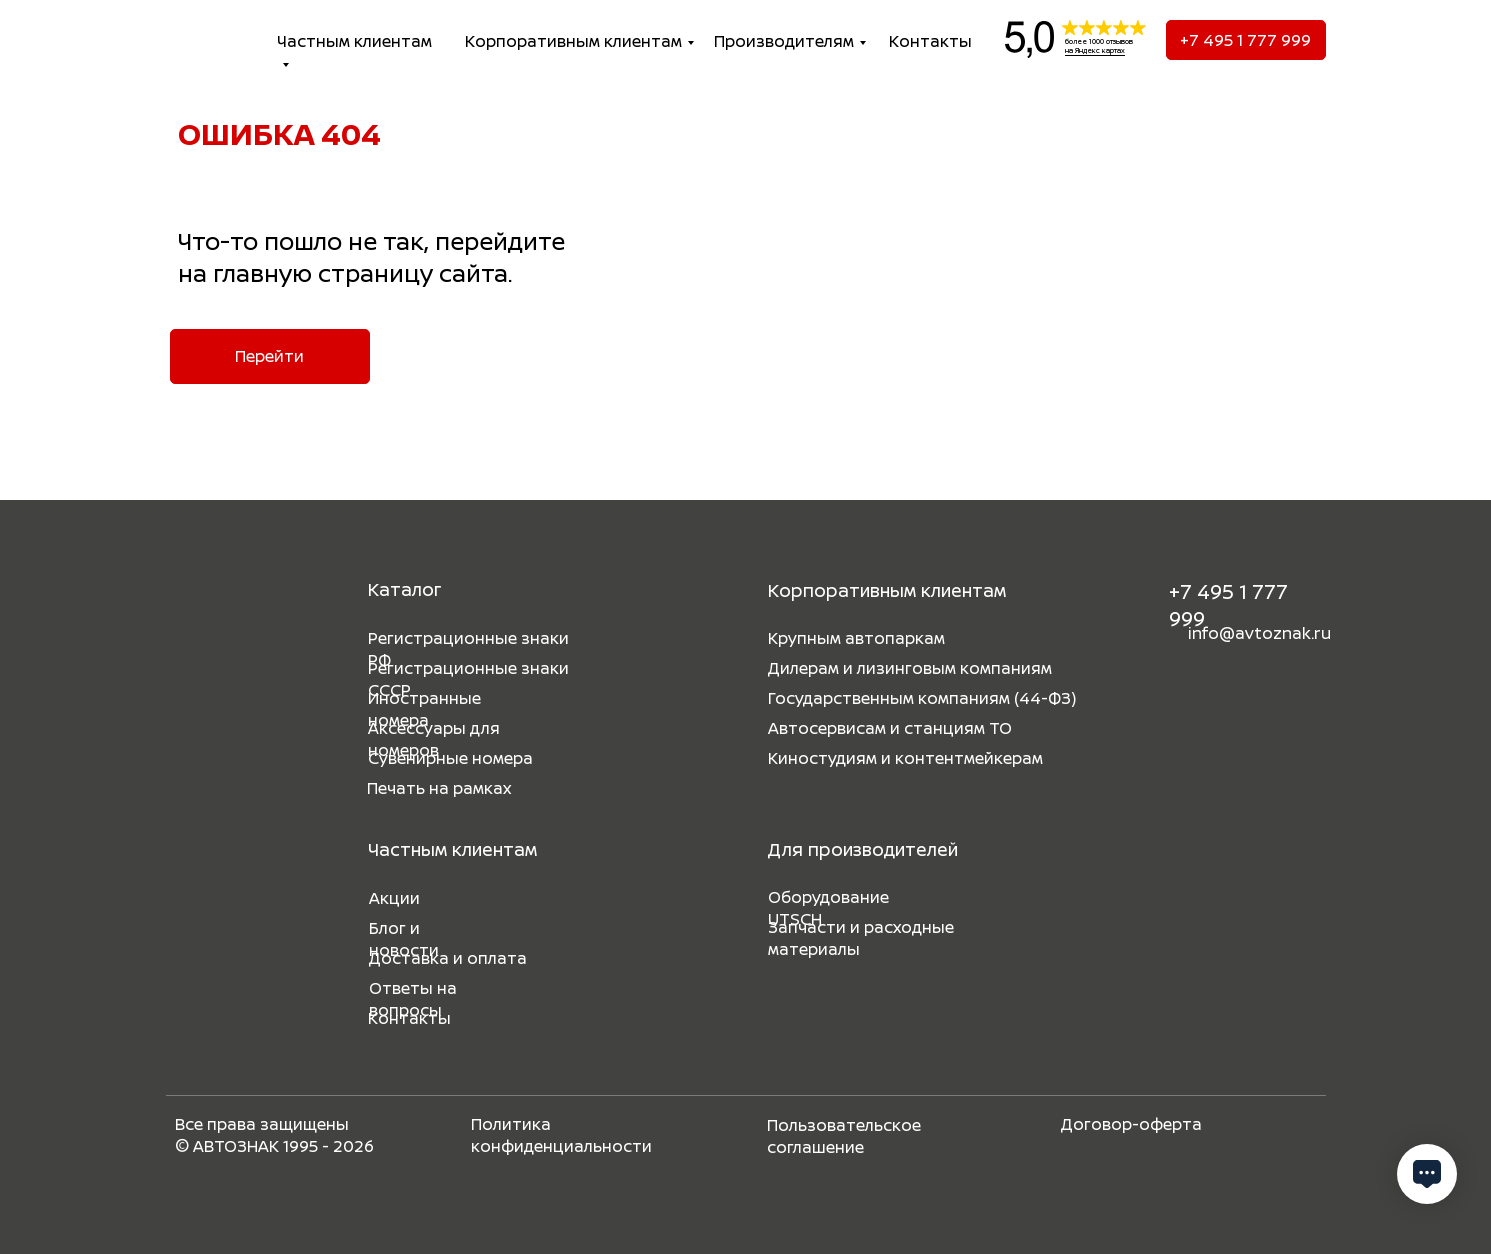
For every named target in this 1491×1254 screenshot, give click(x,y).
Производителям (784, 41)
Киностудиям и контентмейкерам (905, 758)
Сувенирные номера (450, 758)
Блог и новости (404, 939)
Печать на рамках (439, 788)
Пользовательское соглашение (844, 1136)
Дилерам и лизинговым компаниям (910, 668)
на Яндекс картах (1095, 50)
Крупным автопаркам (856, 638)
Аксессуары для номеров (434, 739)
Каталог (404, 589)
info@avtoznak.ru (1259, 633)
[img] (200, 40)
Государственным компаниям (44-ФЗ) (922, 698)
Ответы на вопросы (413, 999)
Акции (394, 898)
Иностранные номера (424, 709)
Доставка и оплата (448, 958)
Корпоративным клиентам (573, 41)
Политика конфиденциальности (561, 1135)
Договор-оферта (1131, 1124)
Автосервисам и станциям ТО (890, 728)
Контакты (930, 41)
